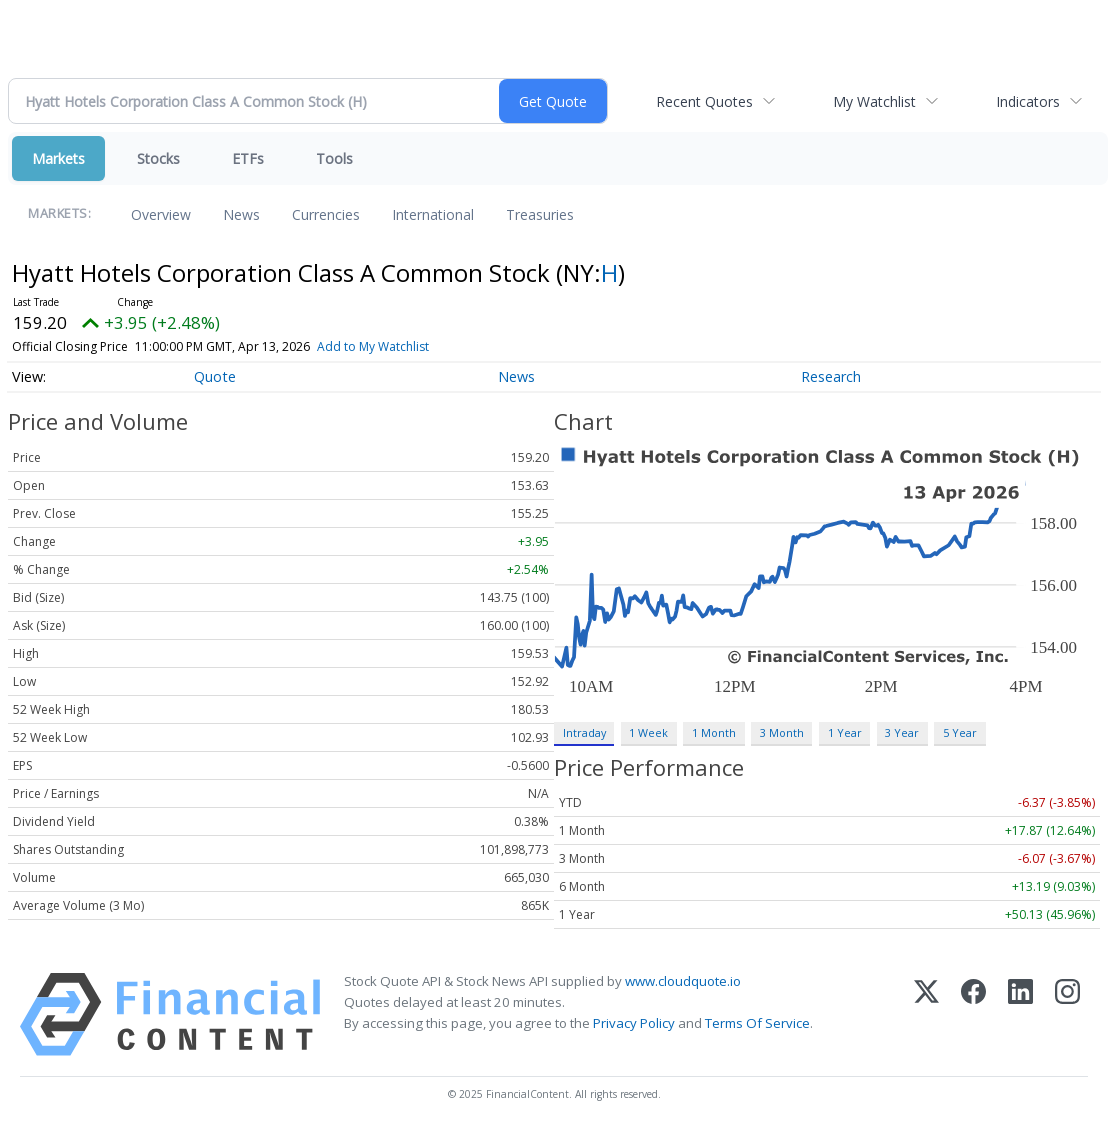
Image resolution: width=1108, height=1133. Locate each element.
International (433, 214)
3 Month (782, 732)
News (241, 214)
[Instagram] (1067, 1014)
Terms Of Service (757, 1023)
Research (831, 376)
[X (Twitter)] (926, 1014)
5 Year (960, 732)
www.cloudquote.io (683, 981)
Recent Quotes (704, 101)
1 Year (845, 732)
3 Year (902, 732)
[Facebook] (973, 1014)
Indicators (1028, 101)
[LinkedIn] (1020, 1014)
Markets (58, 158)
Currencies (326, 214)
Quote (215, 376)
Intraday (584, 732)
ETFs (248, 158)
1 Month (714, 732)
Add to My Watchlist (373, 346)
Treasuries (540, 214)
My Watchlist (874, 101)
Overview (161, 214)
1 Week (648, 732)
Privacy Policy (634, 1023)
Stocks (158, 158)
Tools (334, 158)
